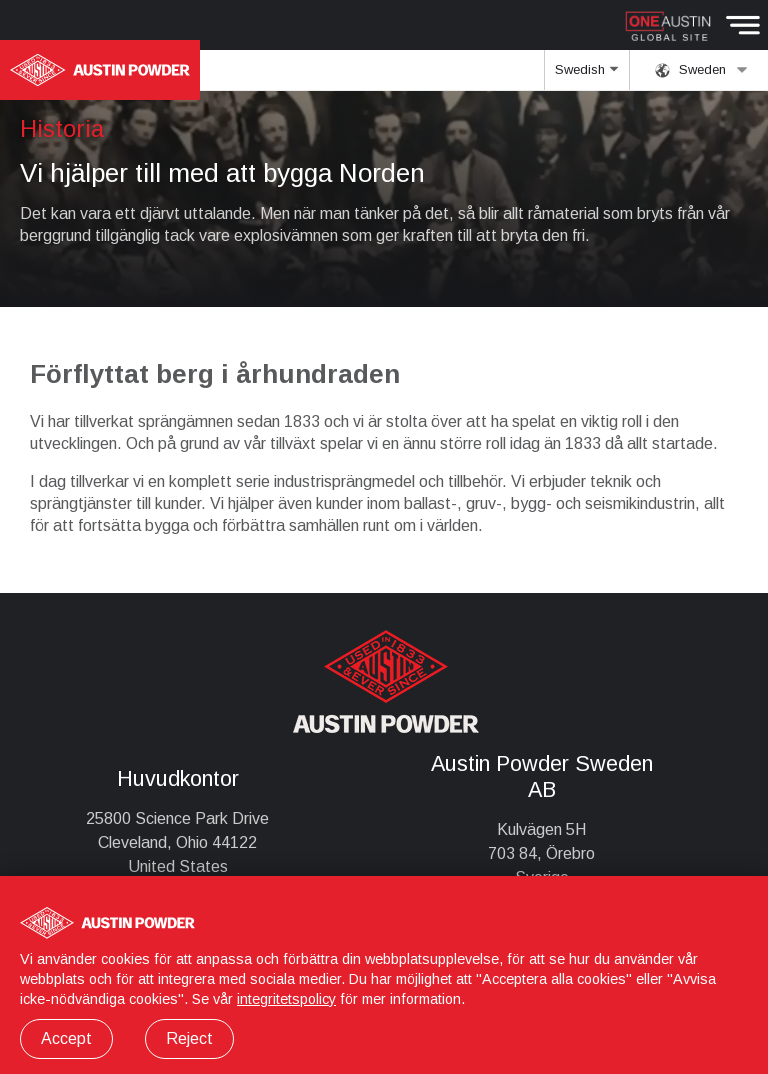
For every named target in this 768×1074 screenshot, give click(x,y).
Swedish (586, 76)
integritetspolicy (286, 999)
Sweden (701, 70)
